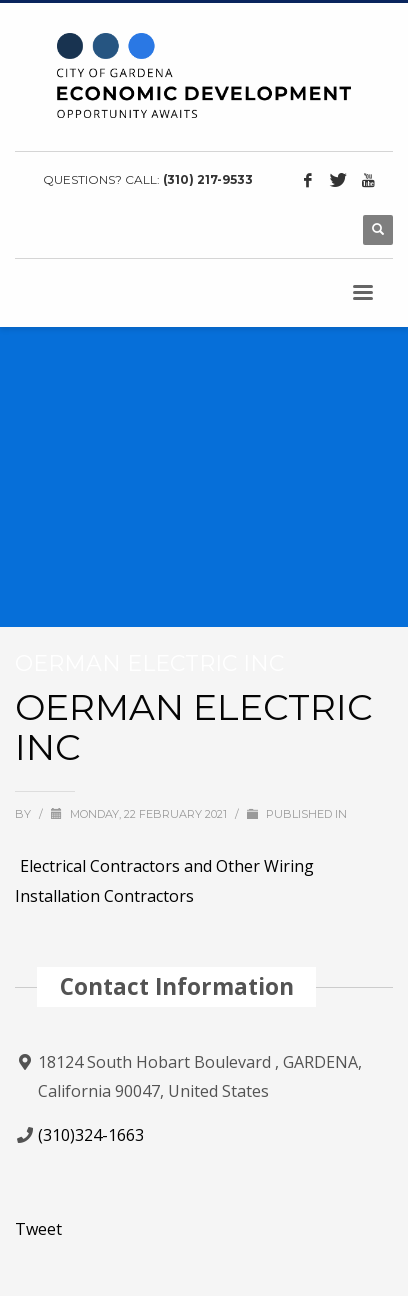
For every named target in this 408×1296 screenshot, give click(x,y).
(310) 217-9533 (208, 179)
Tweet (38, 1229)
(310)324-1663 (91, 1135)
